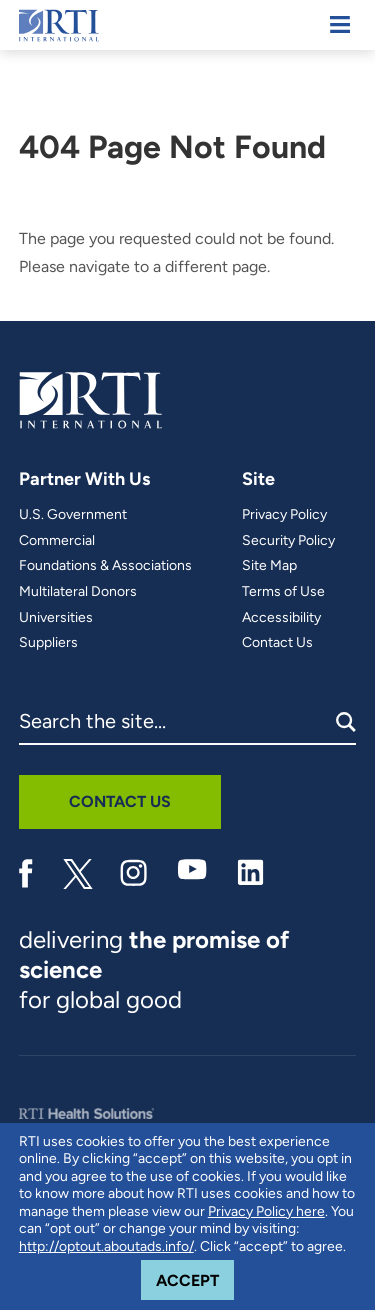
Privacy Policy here (266, 1211)
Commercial (57, 541)
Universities (56, 618)
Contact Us (277, 643)
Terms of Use (283, 592)
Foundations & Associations (105, 566)
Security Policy (288, 541)
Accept (195, 1275)
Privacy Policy (284, 515)
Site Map (269, 566)
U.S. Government (73, 515)
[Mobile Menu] (340, 25)
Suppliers (48, 643)
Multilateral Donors (78, 592)
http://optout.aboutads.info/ (106, 1246)
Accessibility (281, 618)
